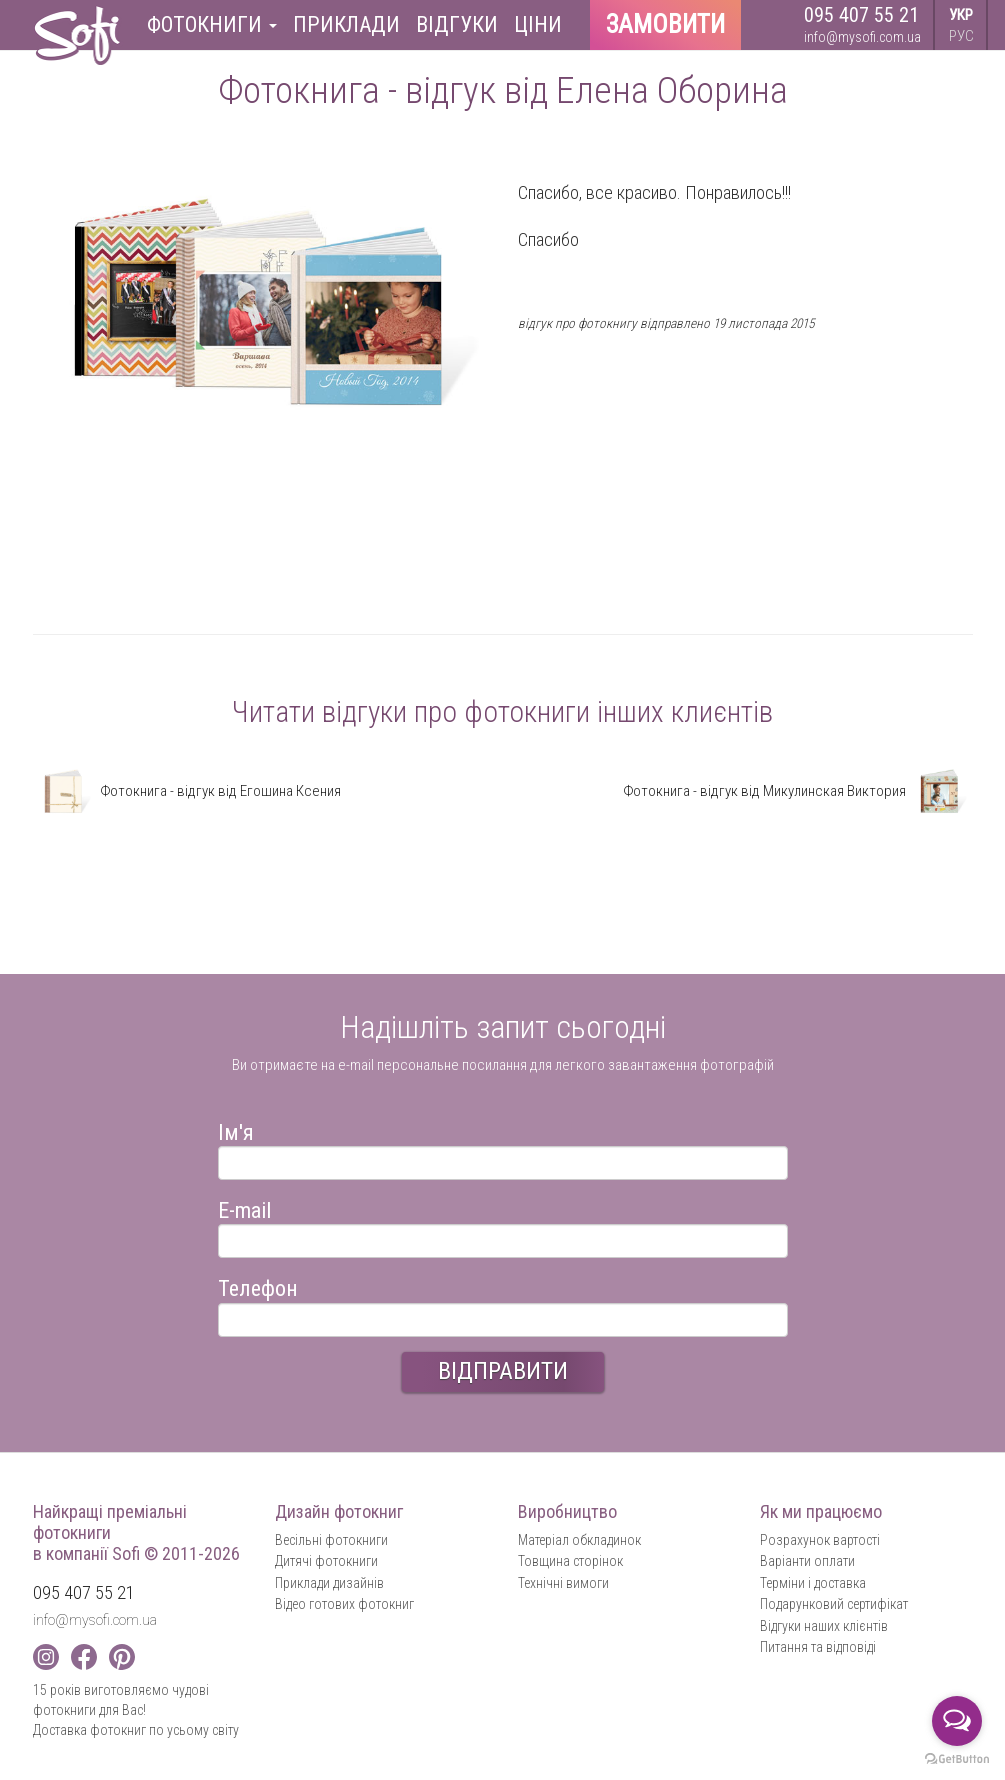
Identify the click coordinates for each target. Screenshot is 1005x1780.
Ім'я (236, 1129)
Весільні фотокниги (331, 1540)
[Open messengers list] (957, 1721)
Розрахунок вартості (820, 1540)
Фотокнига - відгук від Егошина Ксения (187, 791)
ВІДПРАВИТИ (503, 1371)
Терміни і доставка (813, 1583)
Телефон (258, 1285)
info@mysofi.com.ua (862, 37)
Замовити (665, 24)
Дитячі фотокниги (326, 1561)
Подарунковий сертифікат (834, 1604)
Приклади (346, 24)
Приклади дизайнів (329, 1583)
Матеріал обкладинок (579, 1540)
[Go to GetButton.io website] (957, 1759)
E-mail (244, 1207)
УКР (961, 15)
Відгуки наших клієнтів (824, 1626)
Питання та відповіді (818, 1647)
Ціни (538, 24)
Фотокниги (212, 24)
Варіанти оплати (807, 1561)
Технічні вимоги (563, 1583)
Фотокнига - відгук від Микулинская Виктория (798, 791)
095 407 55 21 (861, 15)
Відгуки (457, 24)
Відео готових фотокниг (344, 1604)
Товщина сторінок (570, 1561)
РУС (961, 36)
